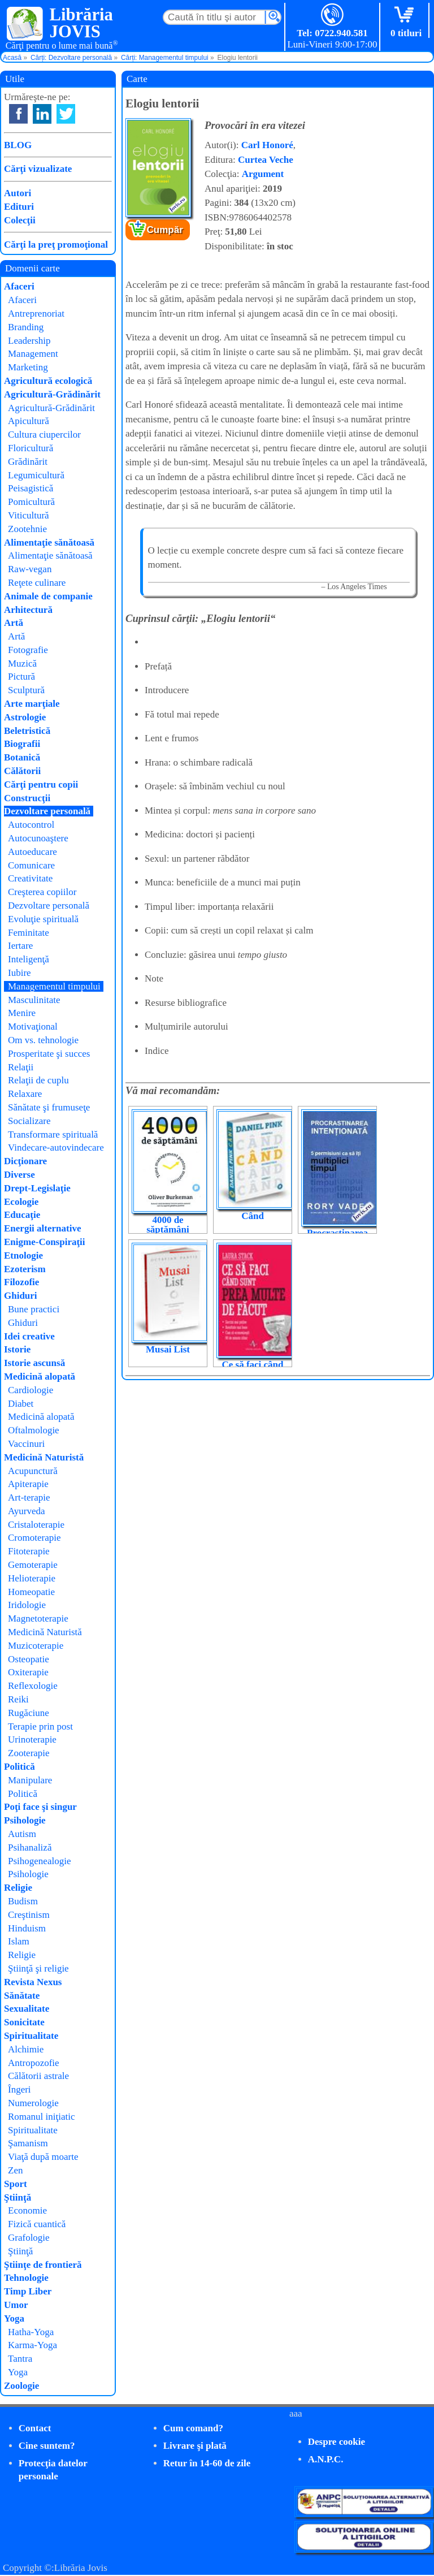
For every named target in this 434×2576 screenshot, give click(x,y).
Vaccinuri (26, 1443)
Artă (13, 622)
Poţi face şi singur (40, 1806)
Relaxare (25, 1093)
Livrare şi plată (195, 2445)
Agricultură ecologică (48, 380)
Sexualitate (26, 2008)
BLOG (18, 145)
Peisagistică (30, 488)
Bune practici (33, 1309)
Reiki (18, 1699)
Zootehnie (27, 529)
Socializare (29, 1121)
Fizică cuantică (37, 2224)
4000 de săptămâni (167, 1224)
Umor (16, 2305)
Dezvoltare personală (47, 811)
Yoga (14, 2318)
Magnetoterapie (38, 1618)
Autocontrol (31, 824)
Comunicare (31, 865)
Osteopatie (28, 1659)
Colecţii (20, 220)
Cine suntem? (47, 2445)
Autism (22, 1834)
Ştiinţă (17, 2197)
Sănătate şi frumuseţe (49, 1107)
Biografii (22, 743)
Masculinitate (34, 1000)
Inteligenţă (28, 959)
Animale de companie (48, 596)
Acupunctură (33, 1471)
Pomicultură (31, 501)
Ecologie (21, 1201)
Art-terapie (29, 1497)
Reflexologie (33, 1685)
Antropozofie (33, 2063)
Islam (18, 1941)
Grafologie (29, 2237)
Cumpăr (165, 229)
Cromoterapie (34, 1537)
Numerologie (33, 2103)
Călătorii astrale (38, 2076)
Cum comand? (193, 2428)
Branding (26, 327)
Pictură (21, 676)
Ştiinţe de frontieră (43, 2264)
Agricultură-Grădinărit (52, 394)
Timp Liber (27, 2291)
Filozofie (21, 1282)
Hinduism (27, 1928)
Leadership (29, 340)
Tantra (20, 2358)
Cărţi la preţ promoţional (56, 244)
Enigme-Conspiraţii (44, 1242)
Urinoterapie (32, 1739)
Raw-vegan (29, 569)
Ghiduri (20, 1295)
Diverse (19, 1174)
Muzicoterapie (35, 1645)
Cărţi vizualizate (38, 168)
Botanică (22, 757)
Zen (15, 2170)
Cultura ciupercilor (44, 434)
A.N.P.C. (326, 2459)
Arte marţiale (32, 703)
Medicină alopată (39, 1376)
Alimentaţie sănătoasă (49, 542)
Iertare (20, 945)
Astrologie (25, 717)
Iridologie (27, 1605)
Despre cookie (336, 2441)
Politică (19, 1766)
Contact (35, 2428)
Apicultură (28, 421)
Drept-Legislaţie (37, 1188)
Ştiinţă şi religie (38, 1968)
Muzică (22, 663)
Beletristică (27, 730)
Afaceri (19, 286)
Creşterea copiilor (42, 892)
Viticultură (28, 515)
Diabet (20, 1403)
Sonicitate (24, 2022)
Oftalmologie (33, 1430)
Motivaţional (33, 1026)
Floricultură (30, 448)
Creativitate (30, 878)
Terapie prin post (40, 1726)
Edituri (19, 206)
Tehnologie (26, 2277)
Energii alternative (42, 1228)
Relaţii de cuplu (38, 1080)
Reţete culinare (37, 582)
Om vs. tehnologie (43, 1040)
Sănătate (22, 1995)
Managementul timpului (54, 986)
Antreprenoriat (36, 313)
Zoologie (21, 2385)
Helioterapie (31, 1578)
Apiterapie (28, 1484)
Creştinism (29, 1914)
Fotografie (28, 650)
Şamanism (28, 2143)
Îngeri (19, 2089)
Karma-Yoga (32, 2345)
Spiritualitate (31, 2035)
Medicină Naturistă (44, 1457)
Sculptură (26, 690)
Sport (15, 2184)
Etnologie (23, 1255)
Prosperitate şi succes (49, 1053)
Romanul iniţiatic (41, 2116)
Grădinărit (27, 461)
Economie (27, 2210)
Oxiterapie (28, 1672)
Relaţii (20, 1067)
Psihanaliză (29, 1847)
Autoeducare (32, 851)
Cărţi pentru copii (41, 784)
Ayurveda (26, 1511)
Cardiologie (30, 1390)
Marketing (28, 367)
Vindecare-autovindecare (56, 1147)
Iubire (19, 972)
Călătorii (22, 771)
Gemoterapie (33, 1564)
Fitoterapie (29, 1551)
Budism (23, 1901)
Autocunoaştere (38, 838)
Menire (22, 1013)
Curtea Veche (265, 159)
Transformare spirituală (53, 1134)
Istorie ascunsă (34, 1363)
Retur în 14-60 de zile (207, 2463)
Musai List (168, 1349)
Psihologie (25, 1820)
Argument (263, 173)
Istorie (17, 1349)
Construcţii (27, 798)
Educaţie (22, 1214)
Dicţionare (25, 1161)
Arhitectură (28, 609)
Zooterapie (29, 1753)
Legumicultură (36, 475)
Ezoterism (25, 1269)
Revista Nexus (33, 1982)
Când (252, 1216)
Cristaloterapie (36, 1524)
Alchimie (26, 2049)
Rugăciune (28, 1713)
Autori (17, 193)
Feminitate (28, 932)
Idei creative (29, 1336)
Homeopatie (31, 1592)
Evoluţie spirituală (43, 919)
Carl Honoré (267, 145)
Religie (18, 1887)
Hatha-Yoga (31, 2332)
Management (33, 353)
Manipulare (30, 1780)
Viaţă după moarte (43, 2156)
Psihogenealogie (39, 1861)
